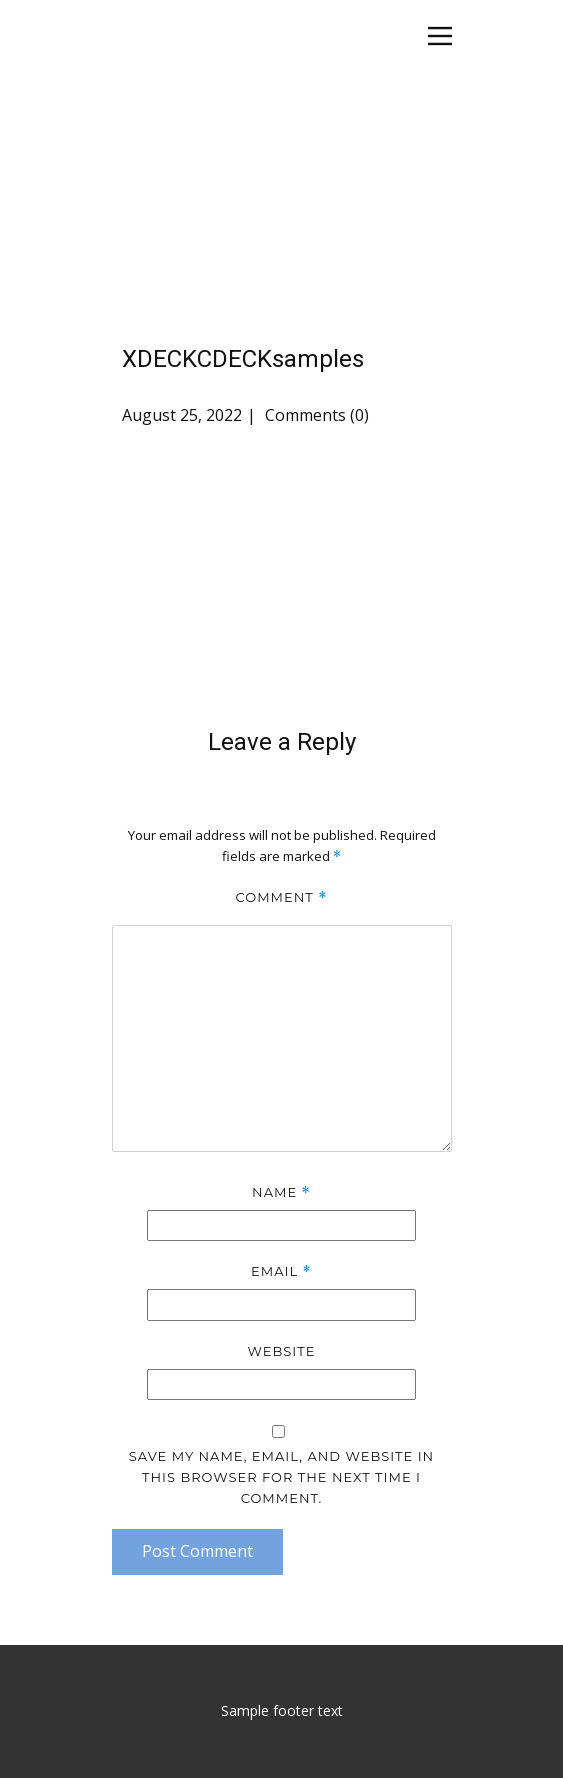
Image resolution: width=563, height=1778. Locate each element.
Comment (281, 897)
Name (281, 1192)
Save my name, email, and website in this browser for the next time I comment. (281, 1477)
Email (281, 1271)
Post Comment (197, 1551)
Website (282, 1351)
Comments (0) (315, 415)
